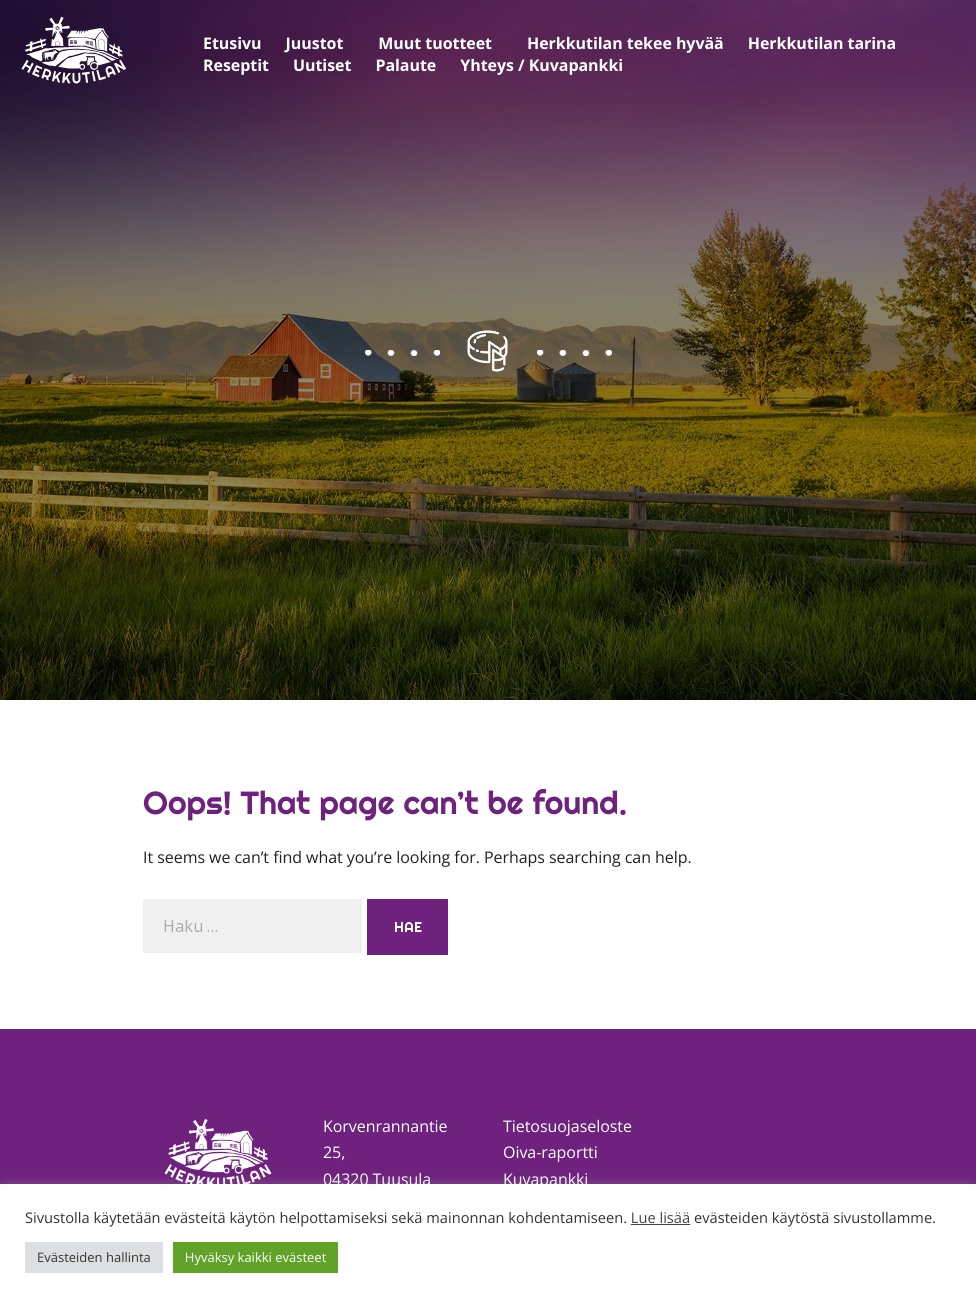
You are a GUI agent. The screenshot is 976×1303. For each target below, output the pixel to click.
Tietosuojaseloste (567, 1126)
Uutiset (322, 65)
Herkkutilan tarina (822, 43)
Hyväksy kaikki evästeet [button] (255, 1257)
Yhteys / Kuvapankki (541, 65)
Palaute (405, 65)
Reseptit (236, 65)
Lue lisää (660, 1218)
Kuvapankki (545, 1179)
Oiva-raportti (550, 1152)
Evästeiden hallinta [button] (94, 1257)
